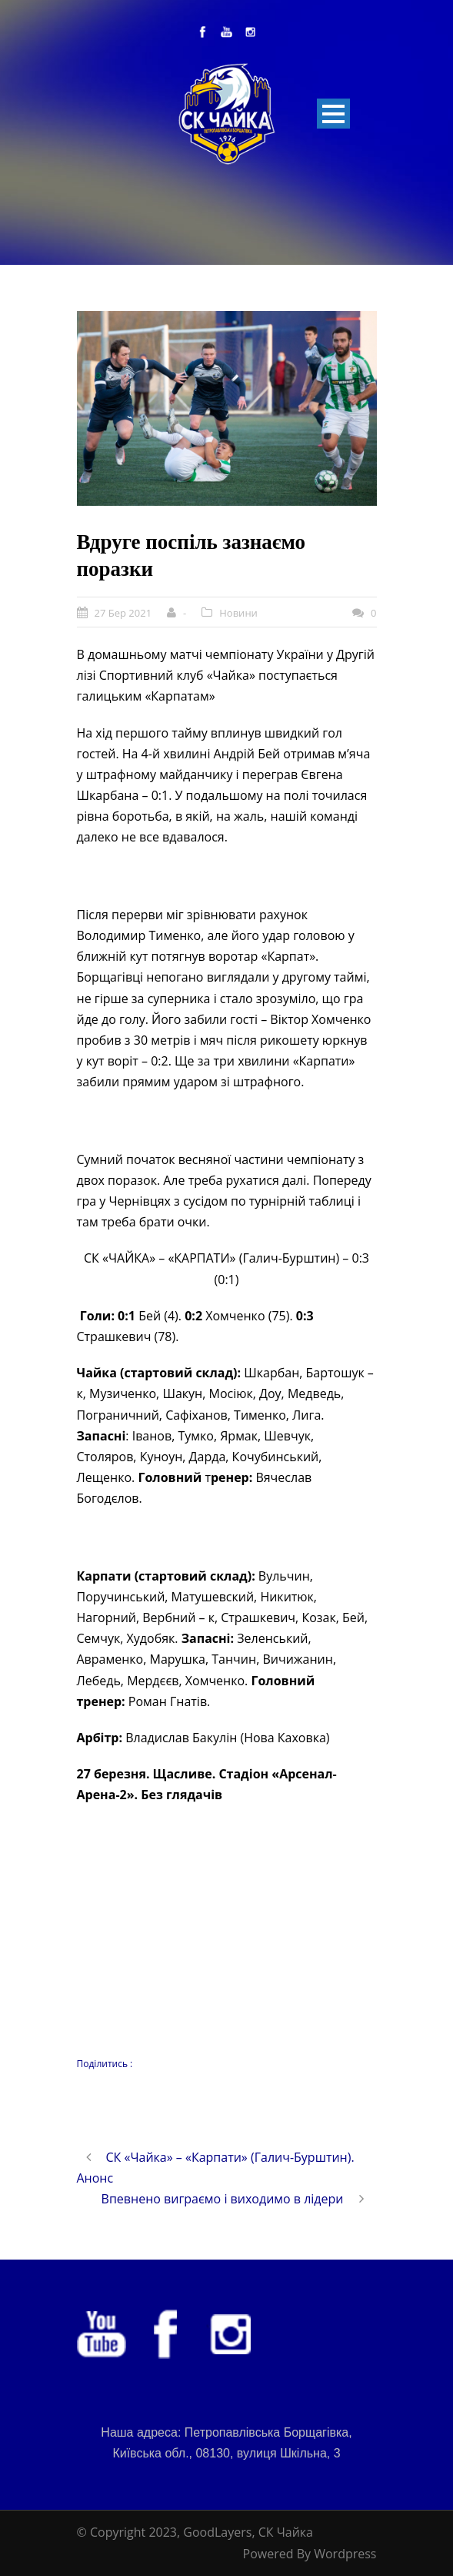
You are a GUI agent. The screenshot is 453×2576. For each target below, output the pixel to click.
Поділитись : (105, 2063)
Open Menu (333, 114)
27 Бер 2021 (123, 613)
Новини (238, 613)
